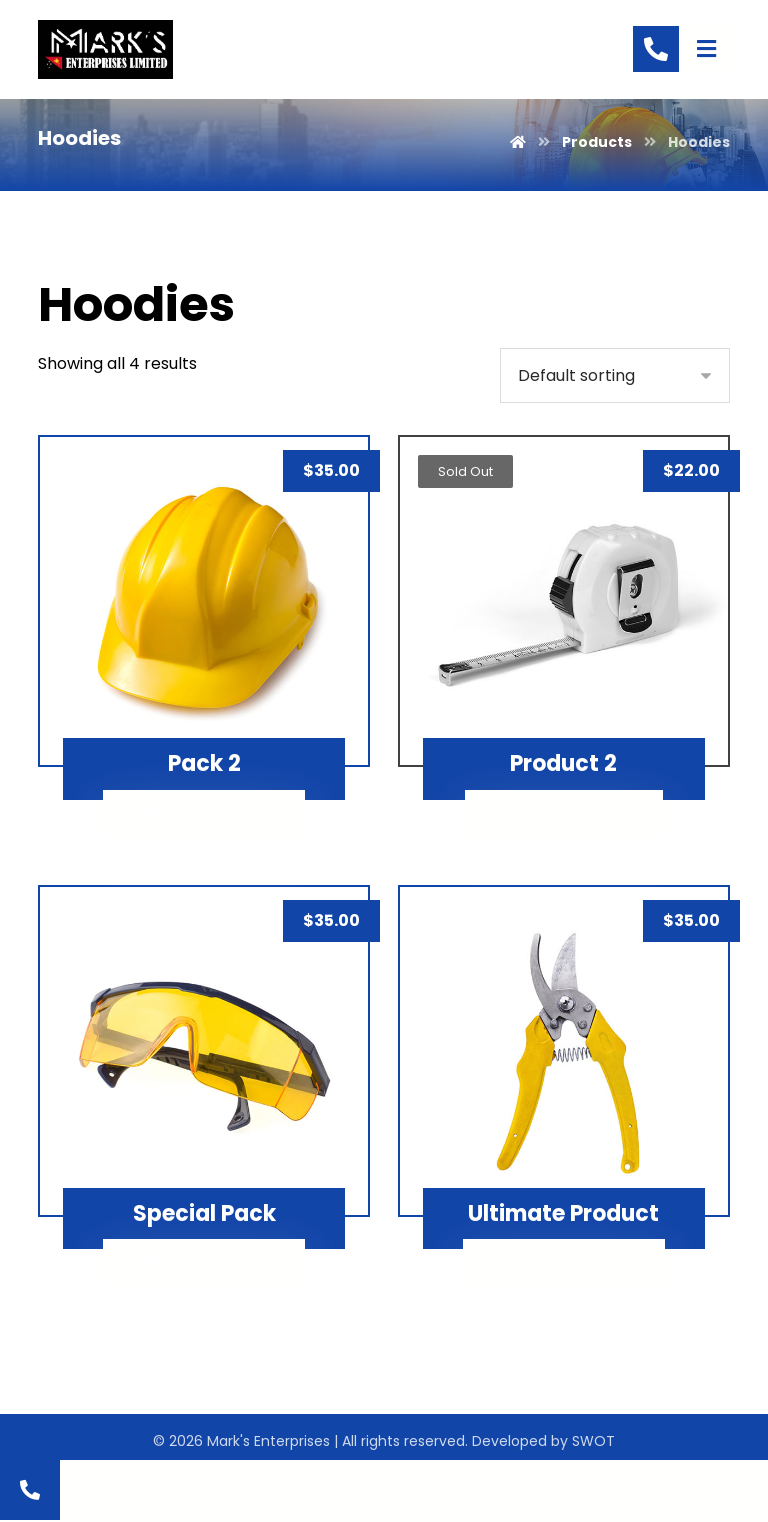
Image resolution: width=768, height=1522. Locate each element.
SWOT (593, 1435)
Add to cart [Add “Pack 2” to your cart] (218, 807)
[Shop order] (615, 372)
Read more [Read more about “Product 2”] (578, 807)
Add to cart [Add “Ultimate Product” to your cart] (578, 1256)
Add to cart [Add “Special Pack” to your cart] (218, 1256)
